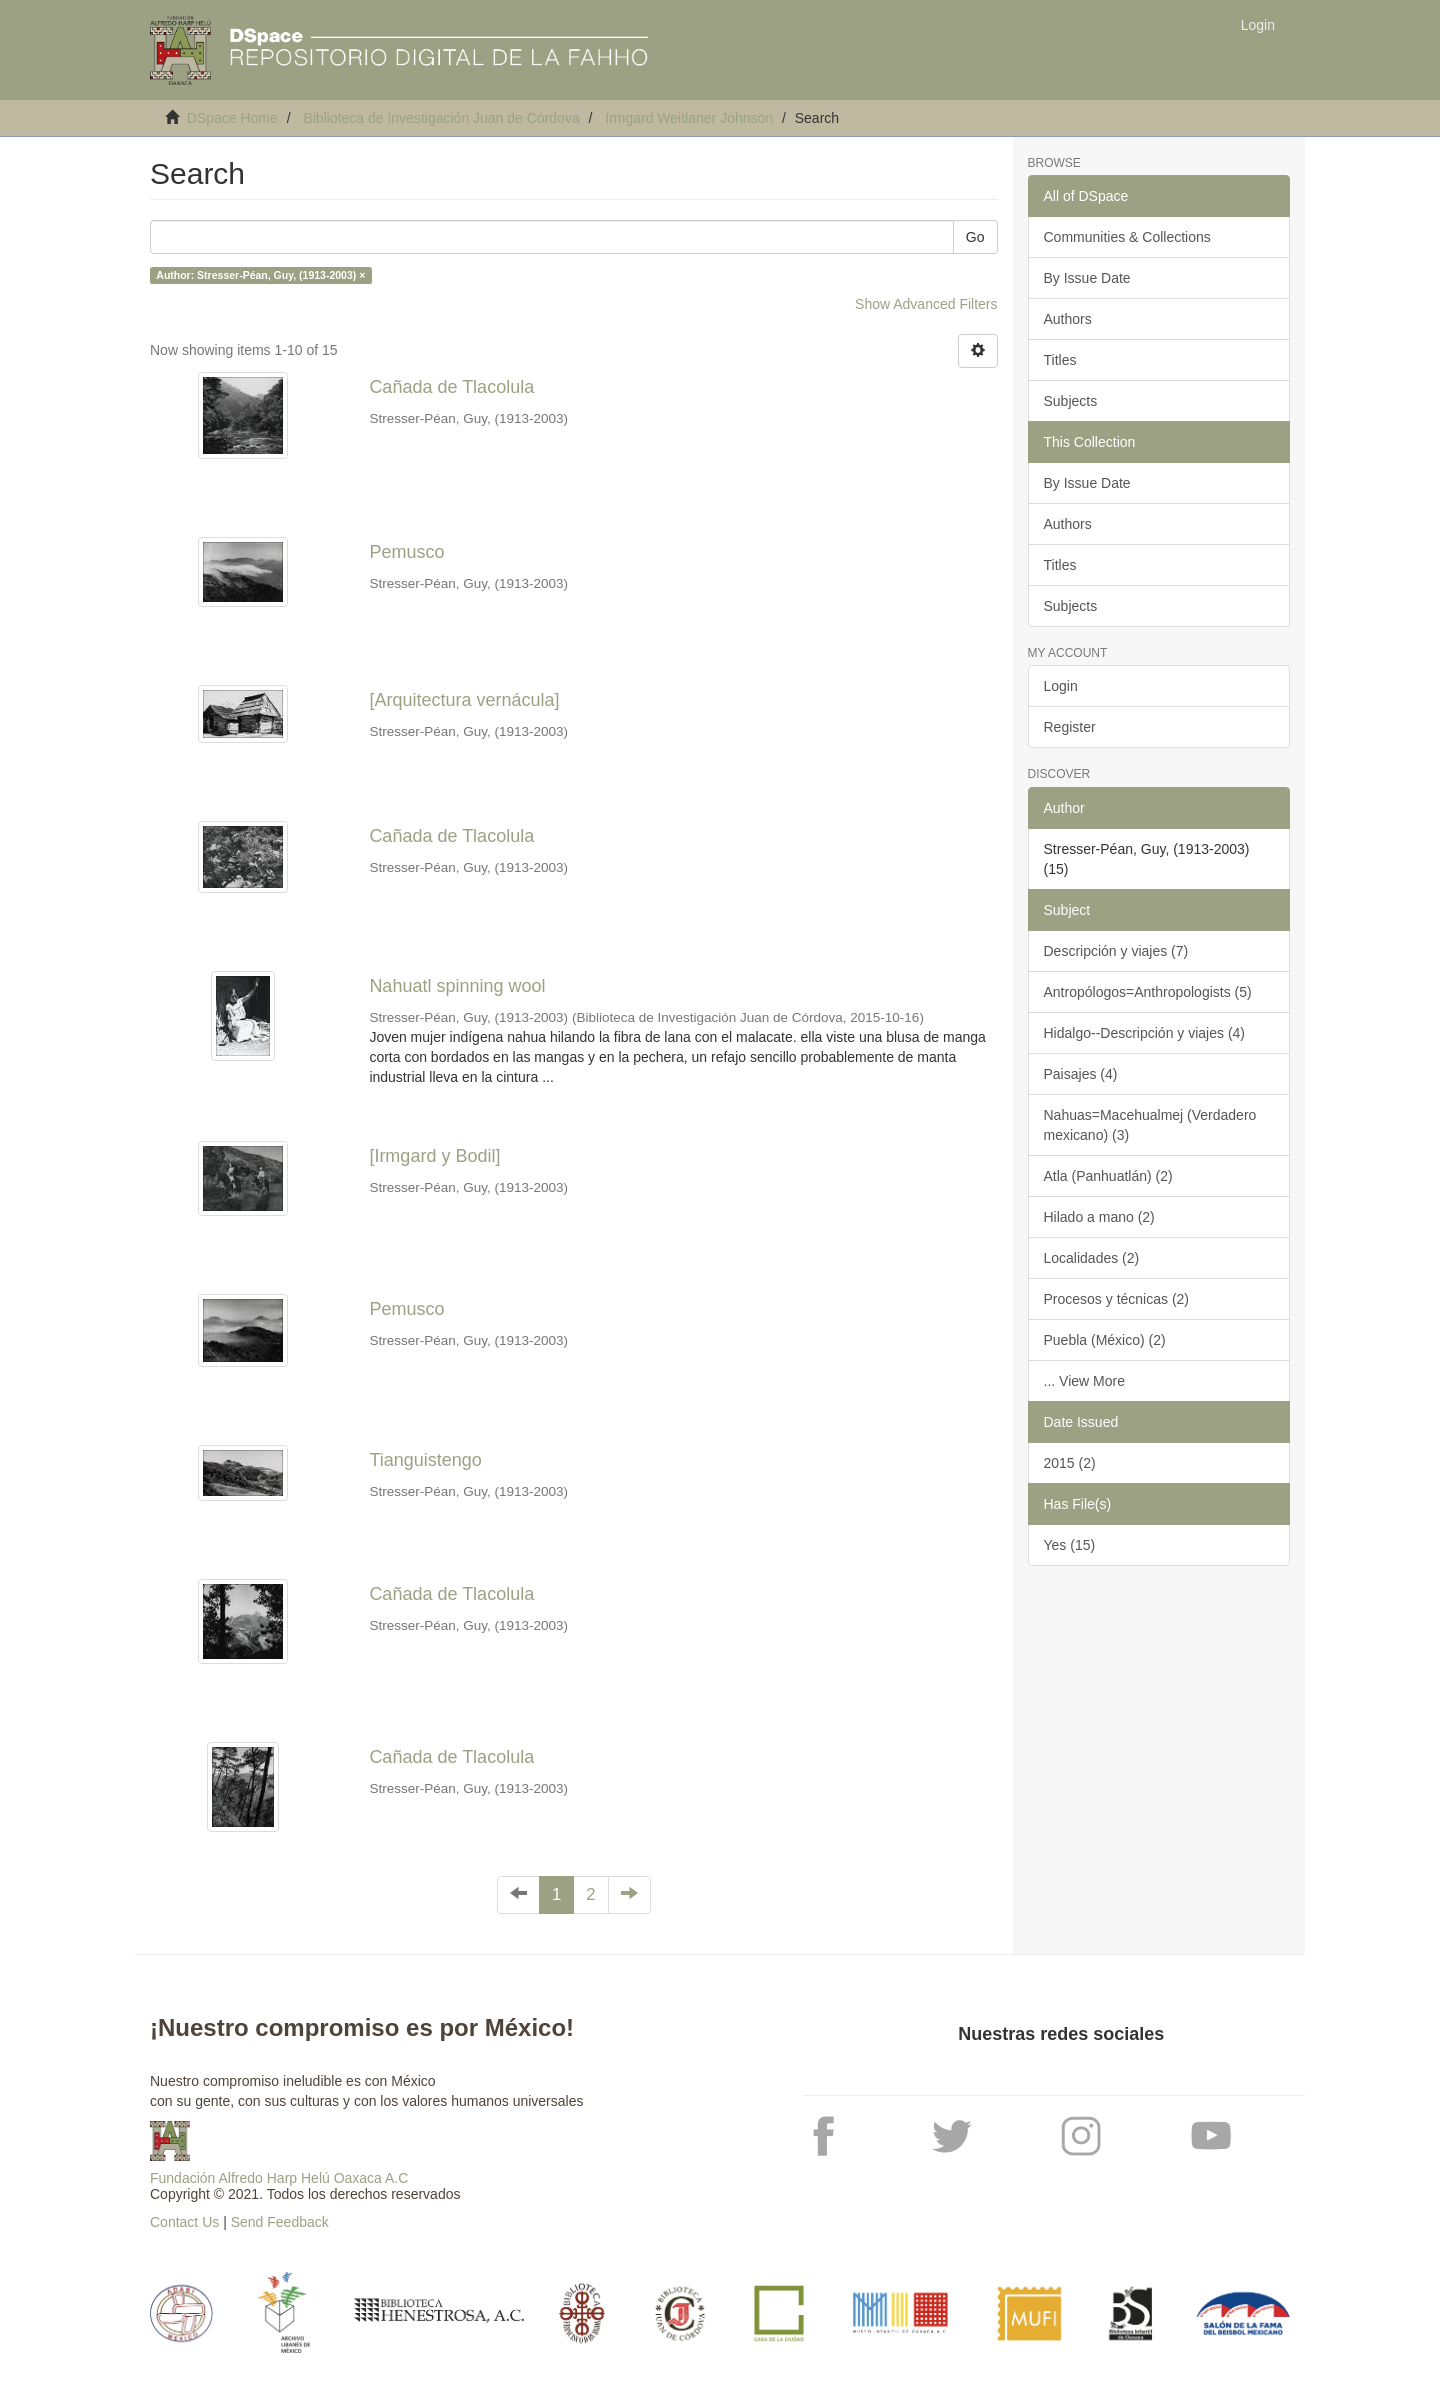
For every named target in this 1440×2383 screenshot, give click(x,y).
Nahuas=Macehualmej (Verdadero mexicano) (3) (1150, 1125)
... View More (1084, 1381)
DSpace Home (232, 118)
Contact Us (184, 2222)
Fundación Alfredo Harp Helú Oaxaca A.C (279, 2178)
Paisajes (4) (1081, 1074)
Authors (1068, 319)
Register (1070, 727)
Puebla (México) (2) (1105, 1340)
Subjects (1071, 401)
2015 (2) (1070, 1463)
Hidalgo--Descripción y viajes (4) (1145, 1033)
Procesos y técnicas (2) (1117, 1299)
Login (1061, 686)
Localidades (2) (1092, 1258)
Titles (1060, 360)
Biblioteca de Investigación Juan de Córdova (441, 118)
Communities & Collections (1127, 237)
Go (975, 237)
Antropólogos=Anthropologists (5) (1148, 992)
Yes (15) (1070, 1545)
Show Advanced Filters (926, 304)
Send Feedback (280, 2222)
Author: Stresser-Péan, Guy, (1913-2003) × (260, 275)
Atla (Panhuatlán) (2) (1108, 1176)
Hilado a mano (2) (1099, 1217)
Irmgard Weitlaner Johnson (689, 118)
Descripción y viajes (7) (1116, 951)
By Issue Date (1087, 278)
